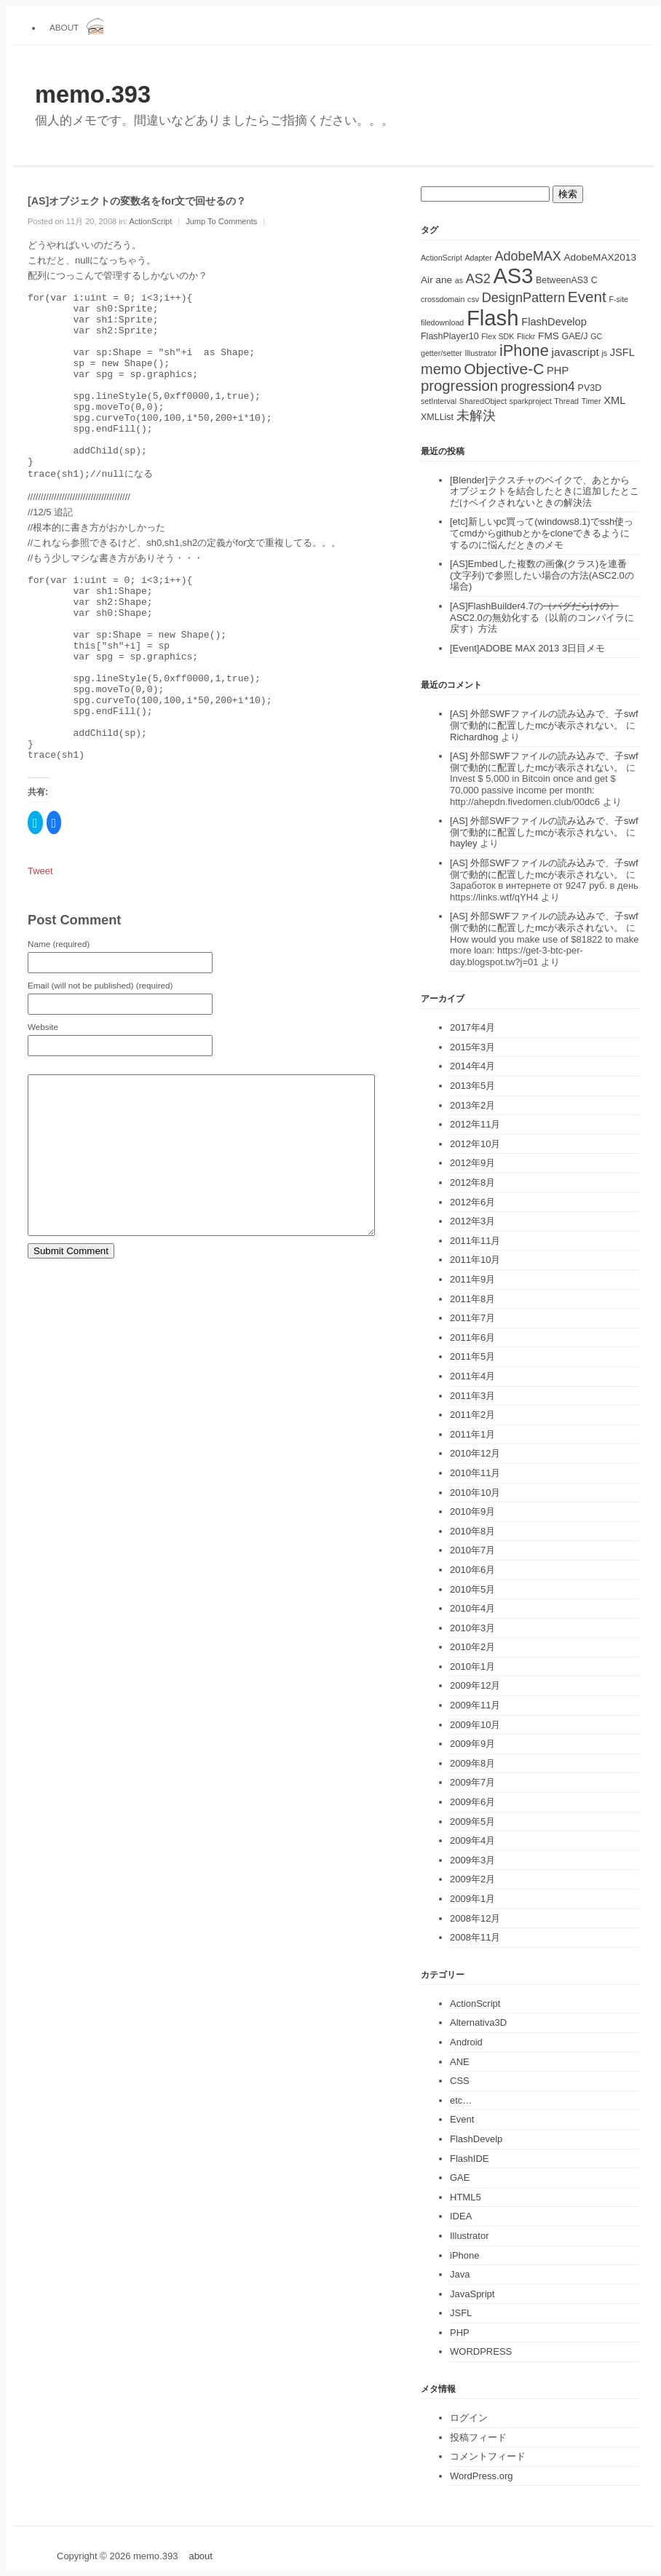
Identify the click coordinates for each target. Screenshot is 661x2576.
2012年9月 (472, 1162)
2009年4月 (472, 1840)
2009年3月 (472, 1860)
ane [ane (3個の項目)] (443, 279)
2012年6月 (472, 1202)
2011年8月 (472, 1298)
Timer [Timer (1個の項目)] (591, 401)
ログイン (469, 2417)
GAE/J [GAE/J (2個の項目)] (575, 336)
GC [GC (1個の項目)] (596, 336)
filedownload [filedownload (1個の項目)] (442, 322)
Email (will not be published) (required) (100, 1058)
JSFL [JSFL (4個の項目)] (622, 352)
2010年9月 (472, 1511)
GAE (460, 2177)
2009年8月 (472, 1763)
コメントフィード (488, 2456)
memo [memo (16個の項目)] (441, 369)
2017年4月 (472, 1027)
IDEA (461, 2216)
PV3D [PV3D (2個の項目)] (590, 388)
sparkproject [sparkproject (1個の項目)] (531, 401)
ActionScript (150, 221)
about (64, 27)
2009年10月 (475, 1724)
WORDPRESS (481, 2351)
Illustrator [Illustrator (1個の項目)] (481, 353)
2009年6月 (472, 1801)
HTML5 (465, 2197)
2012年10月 (475, 1143)
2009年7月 (472, 1782)
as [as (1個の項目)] (459, 280)
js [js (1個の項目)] (604, 353)
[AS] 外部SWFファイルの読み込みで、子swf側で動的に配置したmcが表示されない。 (544, 719)
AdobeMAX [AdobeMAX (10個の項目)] (527, 256)
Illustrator (469, 2235)
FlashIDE (469, 2158)
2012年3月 (472, 1221)
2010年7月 (472, 1550)
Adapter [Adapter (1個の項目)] (477, 257)
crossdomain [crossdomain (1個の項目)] (442, 299)
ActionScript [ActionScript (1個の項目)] (441, 257)
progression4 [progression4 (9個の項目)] (538, 386)
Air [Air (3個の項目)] (427, 279)
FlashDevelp (476, 2138)
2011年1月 (472, 1434)
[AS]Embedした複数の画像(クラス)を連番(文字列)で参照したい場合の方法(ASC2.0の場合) (542, 575)
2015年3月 (472, 1047)
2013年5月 (472, 1085)
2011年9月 (472, 1279)
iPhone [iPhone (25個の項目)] (524, 350)
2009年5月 (472, 1821)
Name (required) (59, 1016)
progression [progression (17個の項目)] (459, 386)
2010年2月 (472, 1646)
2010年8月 (472, 1531)
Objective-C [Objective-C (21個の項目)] (504, 368)
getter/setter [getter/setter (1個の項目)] (441, 353)
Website (43, 1099)
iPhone (464, 2255)
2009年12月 (475, 1685)
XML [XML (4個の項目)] (614, 400)
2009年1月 (472, 1898)
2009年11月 (475, 1705)
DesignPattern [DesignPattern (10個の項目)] (524, 297)
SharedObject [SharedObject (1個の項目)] (483, 401)
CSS (460, 2080)
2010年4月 (472, 1608)
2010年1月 (472, 1666)
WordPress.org (481, 2475)
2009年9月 (472, 1743)
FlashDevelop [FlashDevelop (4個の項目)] (554, 322)
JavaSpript (472, 2293)
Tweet (40, 943)
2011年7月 (472, 1317)
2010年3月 (472, 1627)
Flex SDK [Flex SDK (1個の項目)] (497, 336)
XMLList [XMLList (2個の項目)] (437, 417)
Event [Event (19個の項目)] (587, 296)
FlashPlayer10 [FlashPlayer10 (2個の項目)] (450, 336)
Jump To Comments (221, 221)
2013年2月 (472, 1105)
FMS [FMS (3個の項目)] (548, 335)
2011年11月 (475, 1240)
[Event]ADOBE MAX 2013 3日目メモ (527, 648)
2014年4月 (472, 1066)
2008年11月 (475, 1937)
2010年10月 (475, 1492)
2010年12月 (475, 1453)
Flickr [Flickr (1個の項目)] (526, 336)
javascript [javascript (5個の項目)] (574, 352)
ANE (460, 2061)
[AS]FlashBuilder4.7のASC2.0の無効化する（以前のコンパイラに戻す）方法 (542, 617)
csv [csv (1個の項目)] (473, 299)
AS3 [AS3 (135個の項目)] (513, 276)
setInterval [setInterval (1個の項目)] (438, 401)
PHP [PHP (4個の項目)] (558, 370)
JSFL (461, 2312)
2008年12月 (475, 1918)
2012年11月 (475, 1124)
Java (460, 2274)
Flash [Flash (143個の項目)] (493, 318)
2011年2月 (472, 1414)
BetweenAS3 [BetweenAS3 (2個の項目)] (562, 280)
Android (466, 2042)
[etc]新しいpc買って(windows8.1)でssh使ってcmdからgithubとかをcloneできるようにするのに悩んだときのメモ (541, 533)
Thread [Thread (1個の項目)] (566, 401)
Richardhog (474, 737)
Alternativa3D (478, 2022)
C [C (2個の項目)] (594, 280)
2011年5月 (472, 1356)
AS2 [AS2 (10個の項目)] (478, 279)
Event (462, 2119)
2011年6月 (472, 1337)
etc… (461, 2100)
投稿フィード (478, 2437)
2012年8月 (472, 1182)
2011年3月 (472, 1395)
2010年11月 (475, 1472)
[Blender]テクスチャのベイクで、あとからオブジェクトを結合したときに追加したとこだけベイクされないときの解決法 (544, 491)
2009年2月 (472, 1879)
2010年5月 (472, 1589)
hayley (464, 843)
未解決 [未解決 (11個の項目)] (476, 415)
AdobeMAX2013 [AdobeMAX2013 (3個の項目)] (600, 257)
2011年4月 (472, 1376)
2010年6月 (472, 1569)
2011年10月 (475, 1259)
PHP (460, 2332)
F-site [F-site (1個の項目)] (618, 299)
